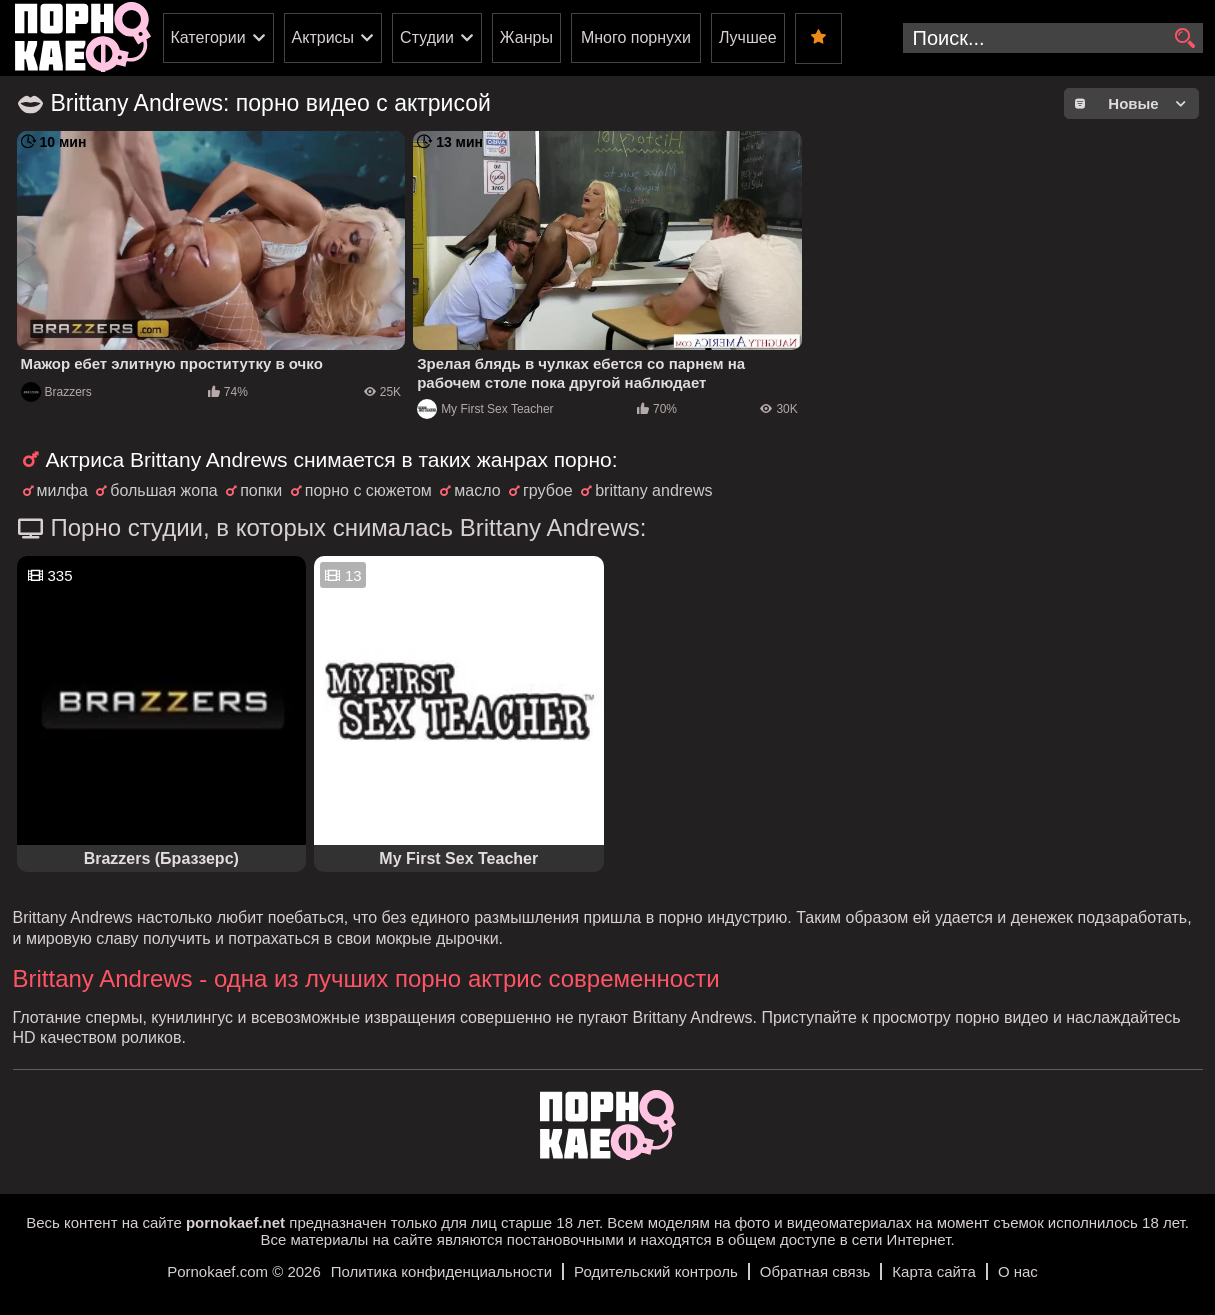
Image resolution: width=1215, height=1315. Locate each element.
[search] (1185, 39)
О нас (1018, 1271)
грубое (548, 490)
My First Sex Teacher (485, 409)
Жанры (526, 37)
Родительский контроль (656, 1271)
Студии (427, 37)
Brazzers (56, 392)
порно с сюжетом (368, 490)
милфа (62, 490)
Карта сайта (934, 1271)
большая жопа (163, 490)
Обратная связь (815, 1271)
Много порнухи (636, 37)
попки (261, 490)
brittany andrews (653, 490)
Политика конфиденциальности (441, 1271)
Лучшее (748, 37)
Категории (208, 37)
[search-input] (1053, 38)
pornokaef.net (235, 1222)
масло (477, 490)
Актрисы (323, 37)
